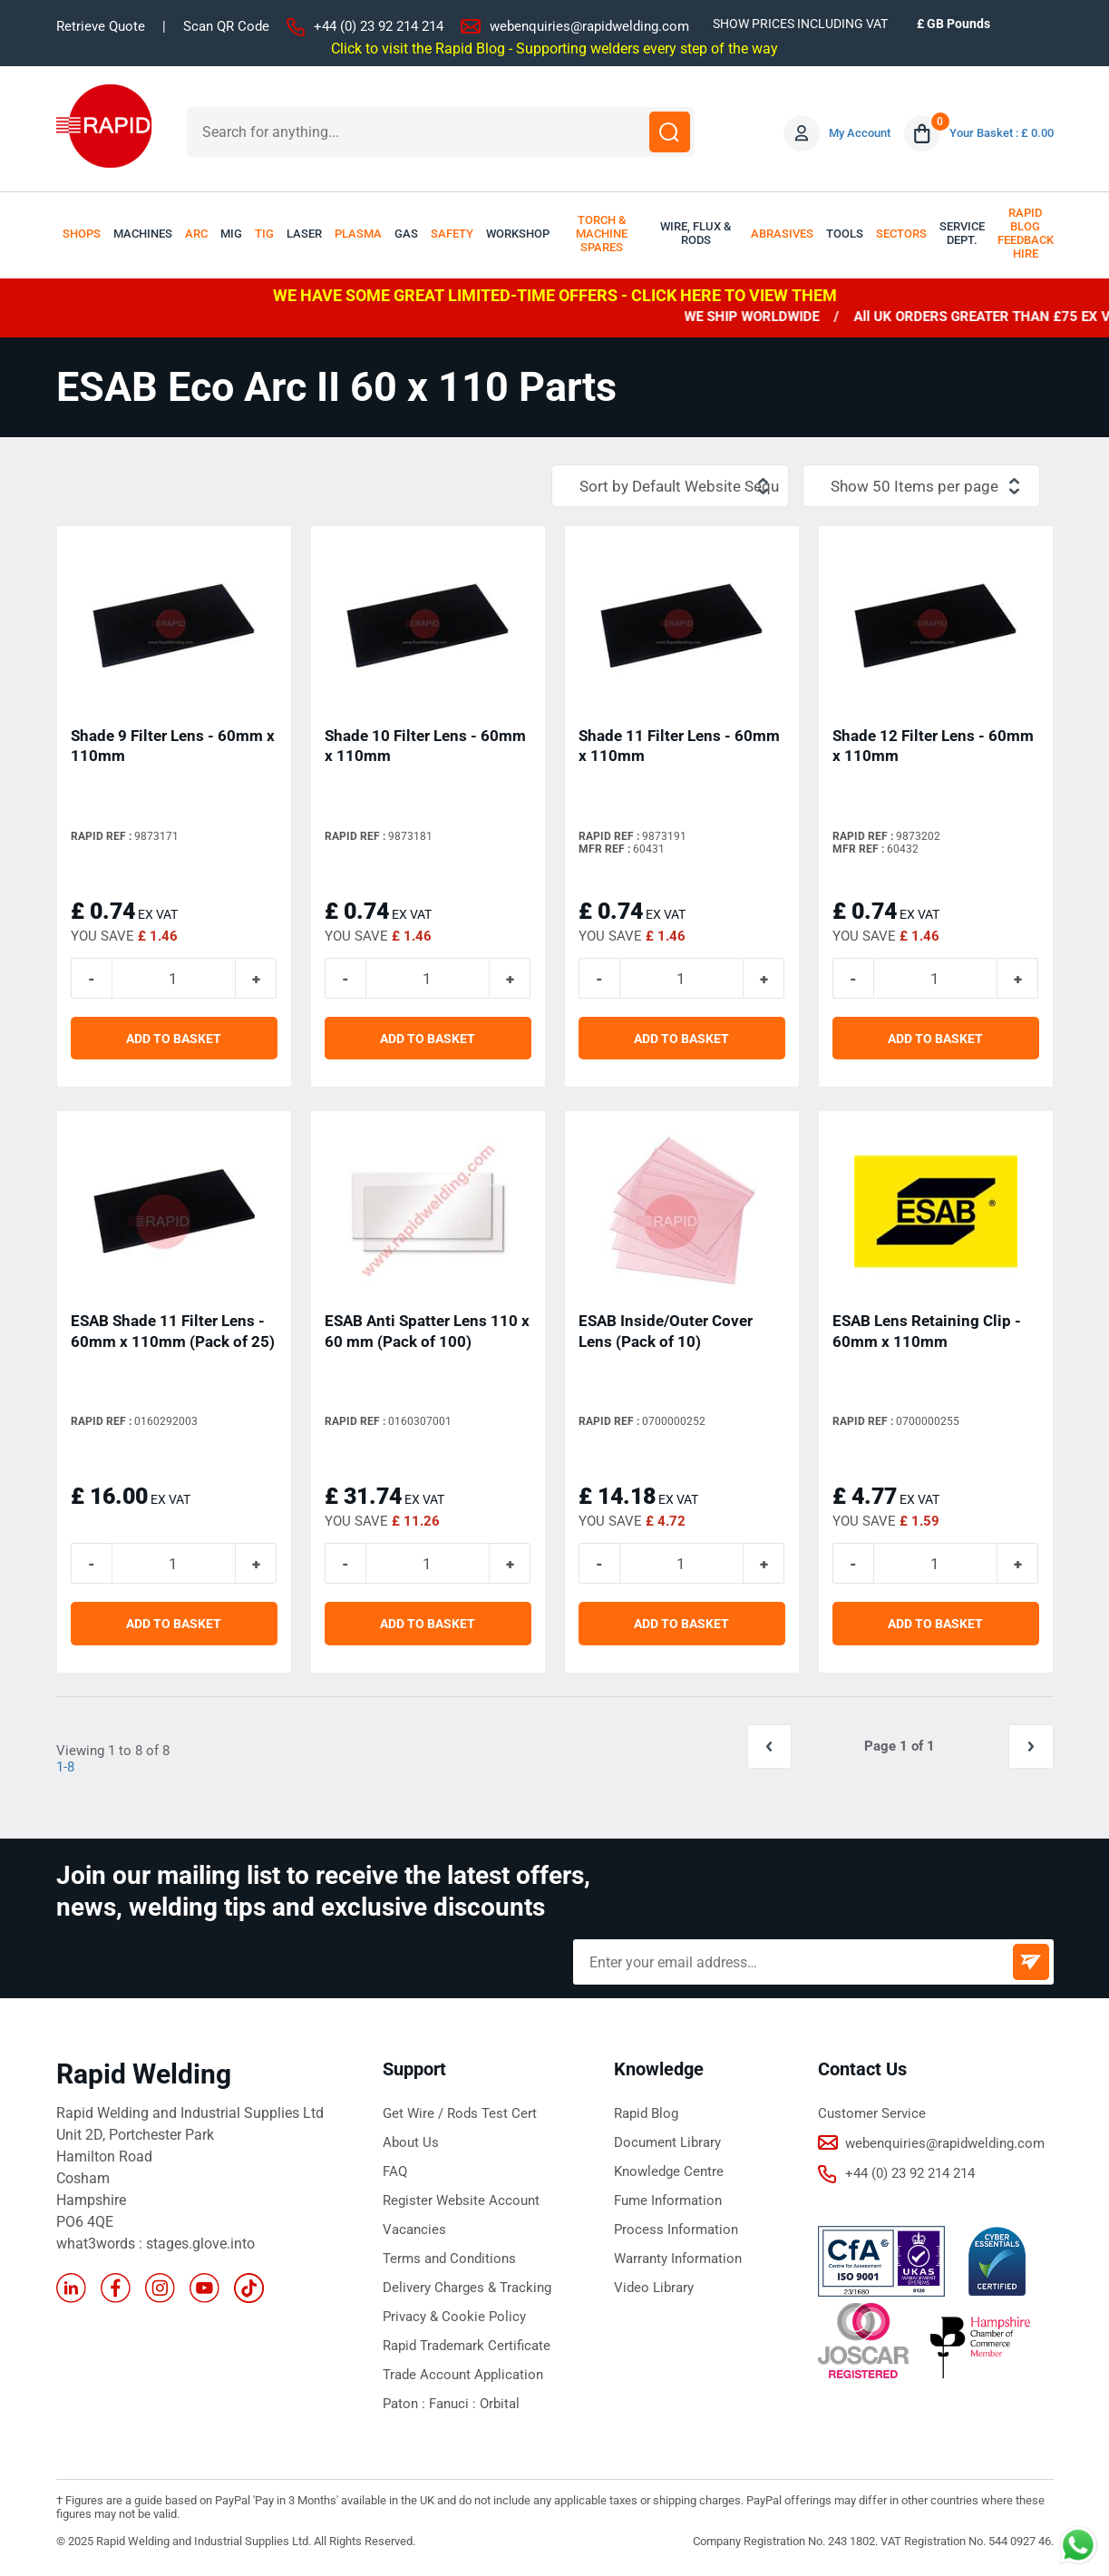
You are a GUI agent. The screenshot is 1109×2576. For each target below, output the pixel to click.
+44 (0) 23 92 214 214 (378, 26)
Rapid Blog (646, 2114)
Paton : (406, 2404)
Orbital (500, 2404)
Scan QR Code (226, 26)
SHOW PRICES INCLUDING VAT (800, 23)
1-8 (65, 1768)
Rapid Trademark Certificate (466, 2346)
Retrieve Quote (100, 26)
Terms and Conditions (449, 2259)
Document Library (667, 2143)
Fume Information (668, 2201)
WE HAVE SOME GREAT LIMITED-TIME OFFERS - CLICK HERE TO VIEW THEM (555, 295)
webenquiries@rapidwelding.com (589, 26)
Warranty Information (678, 2259)
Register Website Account (461, 2201)
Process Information (676, 2230)
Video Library (654, 2288)
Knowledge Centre (669, 2172)
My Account (859, 133)
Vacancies (414, 2230)
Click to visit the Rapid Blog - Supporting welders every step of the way (554, 48)
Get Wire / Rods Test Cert (460, 2114)
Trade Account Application (463, 2375)
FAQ (395, 2172)
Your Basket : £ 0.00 (1001, 133)
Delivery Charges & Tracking (467, 2288)
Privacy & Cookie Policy (454, 2317)
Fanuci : (454, 2404)
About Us (411, 2143)
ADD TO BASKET (173, 1038)
